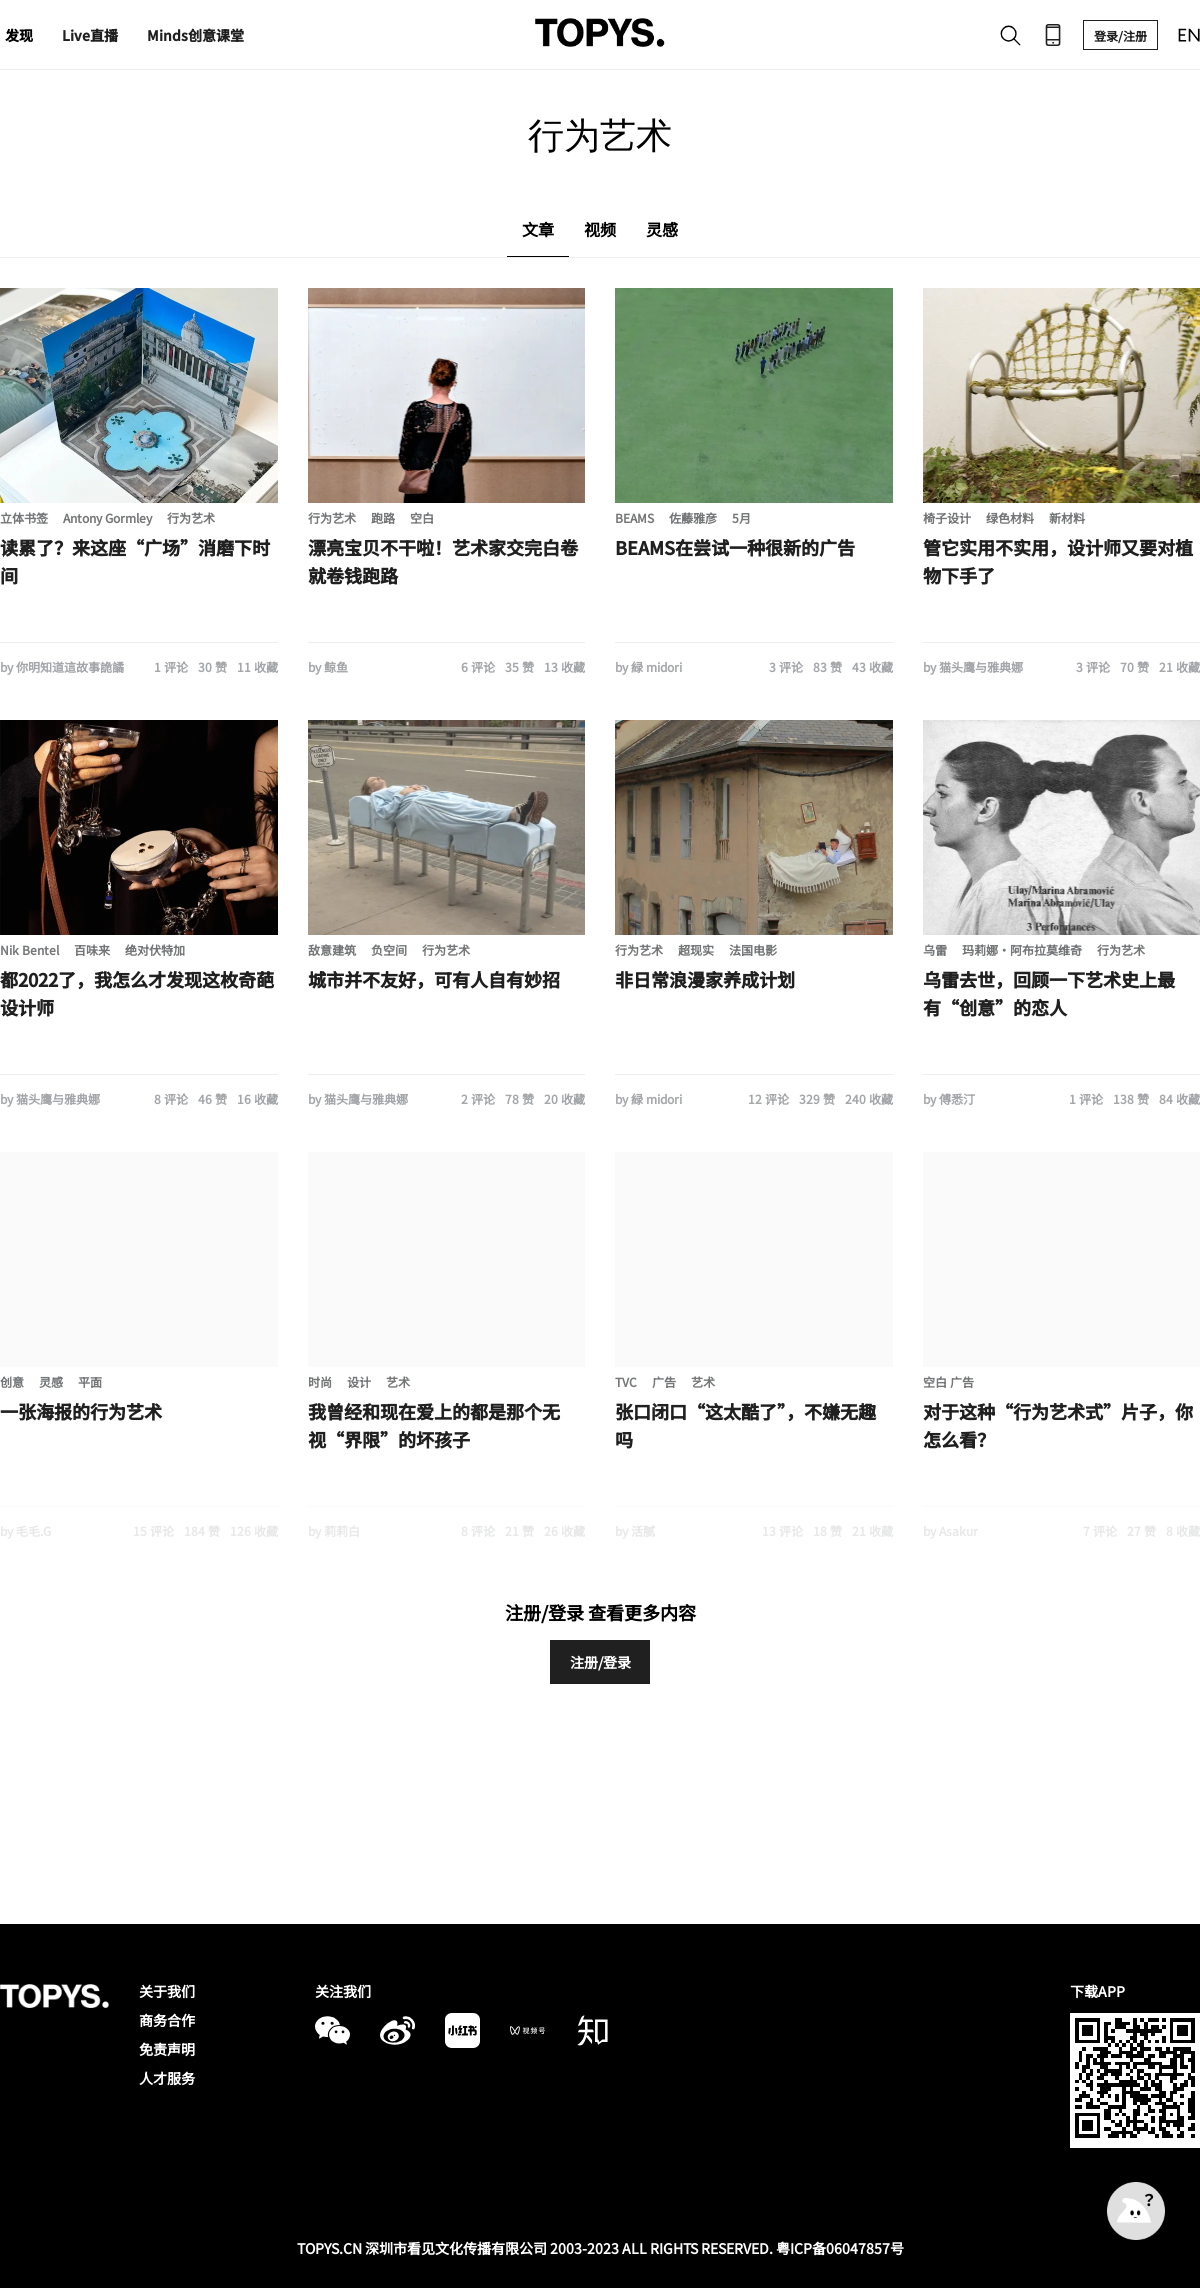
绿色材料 (1010, 517)
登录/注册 (1120, 35)
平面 (90, 1381)
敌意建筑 (332, 949)
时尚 (320, 1381)
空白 (422, 517)
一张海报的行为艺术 (81, 1411)
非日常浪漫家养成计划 (705, 979)
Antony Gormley (107, 517)
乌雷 (935, 949)
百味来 (92, 949)
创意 (12, 1381)
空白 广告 (948, 1381)
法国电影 (753, 949)
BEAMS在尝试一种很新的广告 (735, 547)
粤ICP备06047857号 (840, 2248)
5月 (741, 517)
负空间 (389, 949)
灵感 (51, 1381)
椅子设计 (947, 517)
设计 (359, 1381)
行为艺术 (191, 517)
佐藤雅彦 (693, 517)
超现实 (696, 949)
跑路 (383, 517)
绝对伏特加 (155, 949)
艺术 (398, 1381)
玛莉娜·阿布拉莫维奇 (1022, 949)
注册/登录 (600, 1662)
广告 (664, 1381)
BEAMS (634, 517)
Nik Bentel (29, 949)
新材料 (1067, 517)
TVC (626, 1381)
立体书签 (24, 517)
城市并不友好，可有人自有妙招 (434, 979)
